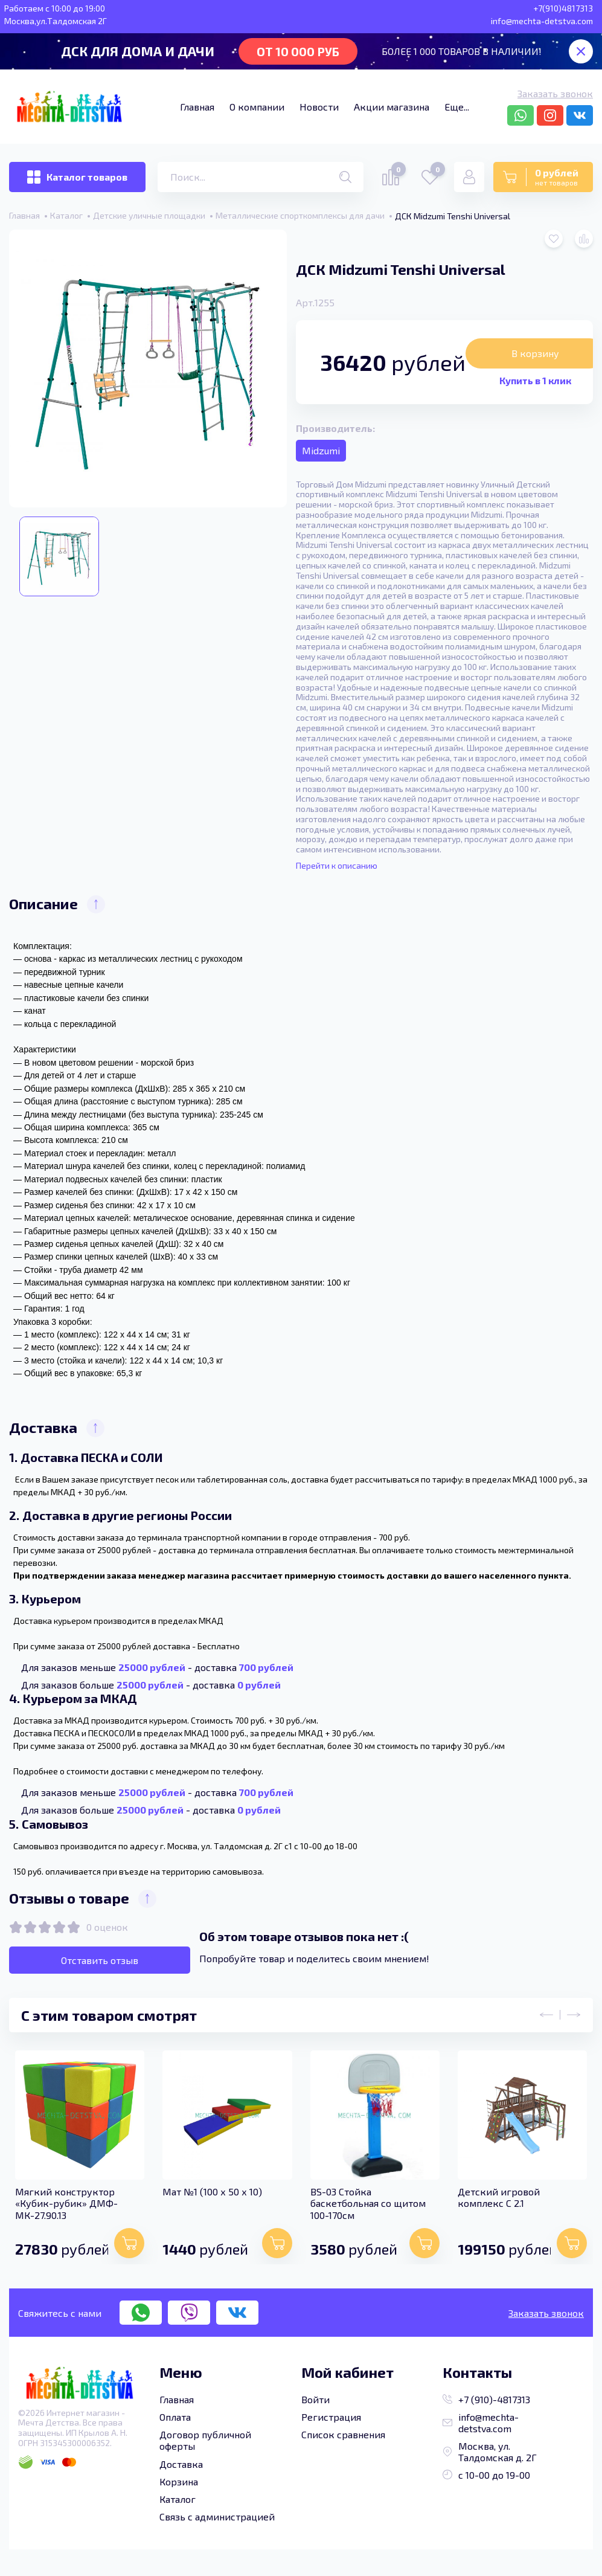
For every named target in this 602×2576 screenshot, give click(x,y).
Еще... (456, 106)
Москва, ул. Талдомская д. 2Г (490, 2450)
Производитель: (335, 428)
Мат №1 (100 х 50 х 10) (211, 2191)
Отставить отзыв (99, 1960)
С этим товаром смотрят (109, 2015)
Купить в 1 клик (535, 380)
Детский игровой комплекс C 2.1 (496, 2196)
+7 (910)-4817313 (486, 2398)
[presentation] (552, 2014)
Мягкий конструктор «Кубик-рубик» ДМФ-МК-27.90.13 (66, 2202)
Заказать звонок (555, 93)
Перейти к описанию (336, 866)
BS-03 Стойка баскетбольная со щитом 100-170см (366, 2202)
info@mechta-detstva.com (481, 2421)
